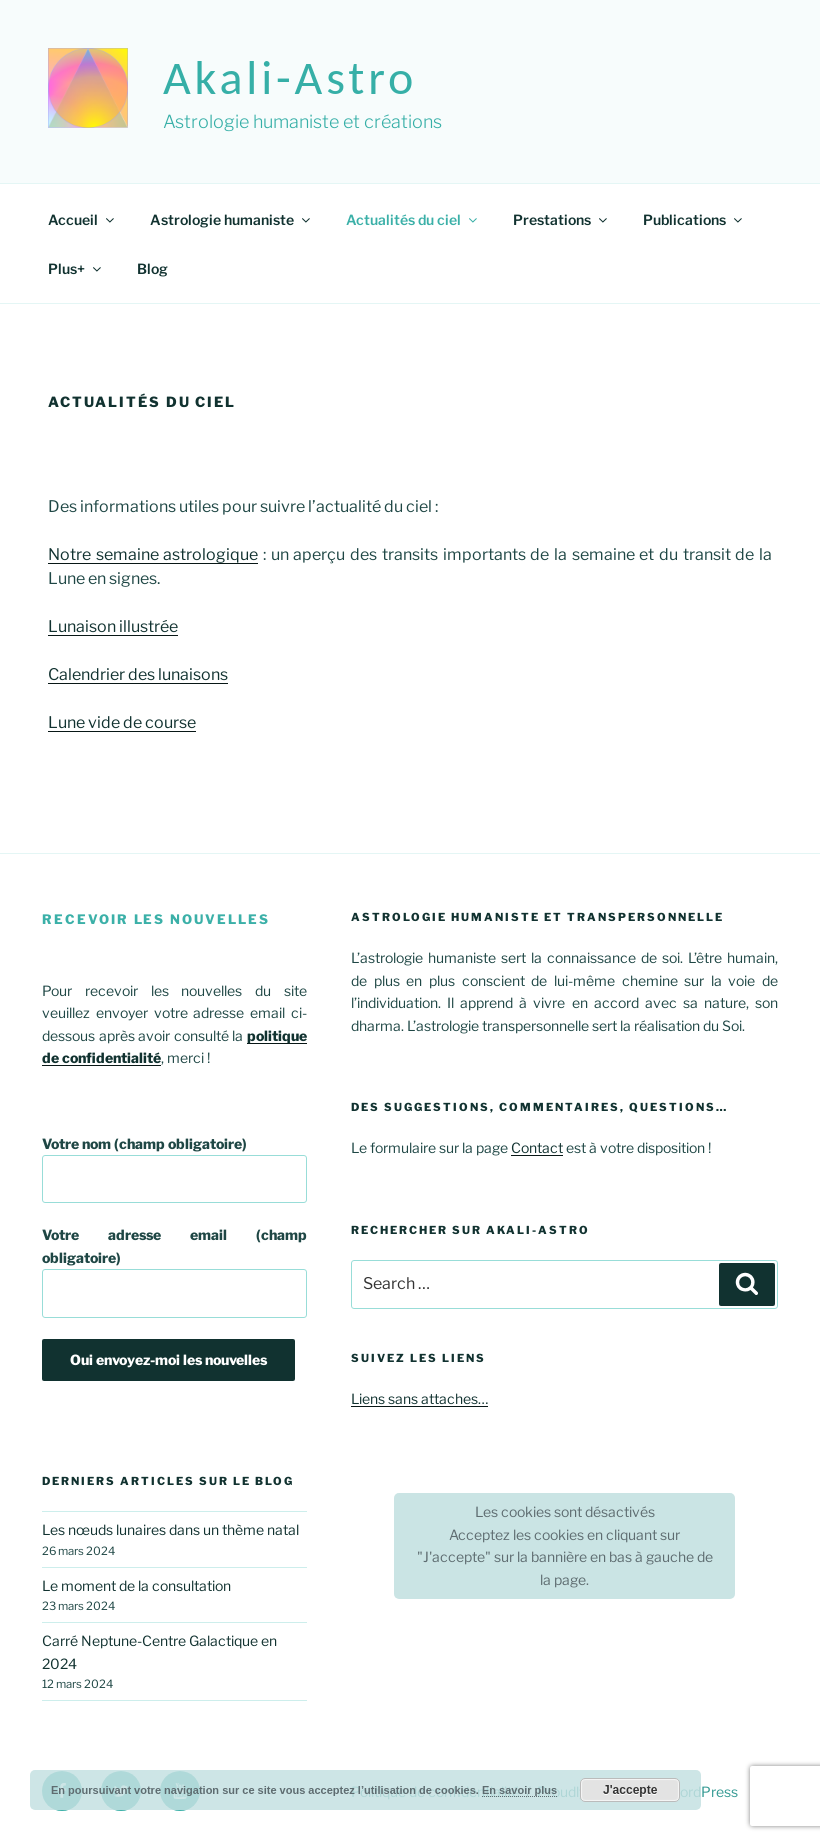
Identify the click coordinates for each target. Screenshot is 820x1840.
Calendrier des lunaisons (138, 674)
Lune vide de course (122, 722)
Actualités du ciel (413, 219)
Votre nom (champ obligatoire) (174, 1169)
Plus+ (76, 268)
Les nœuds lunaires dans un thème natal (170, 1529)
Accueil (82, 219)
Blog (152, 268)
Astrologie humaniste (231, 219)
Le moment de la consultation (136, 1585)
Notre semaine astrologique (153, 554)
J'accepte (630, 1790)
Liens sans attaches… (419, 1398)
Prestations (561, 219)
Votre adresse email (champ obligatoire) (174, 1271)
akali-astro (290, 77)
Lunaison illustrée (113, 626)
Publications (694, 219)
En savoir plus (519, 1790)
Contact (537, 1147)
